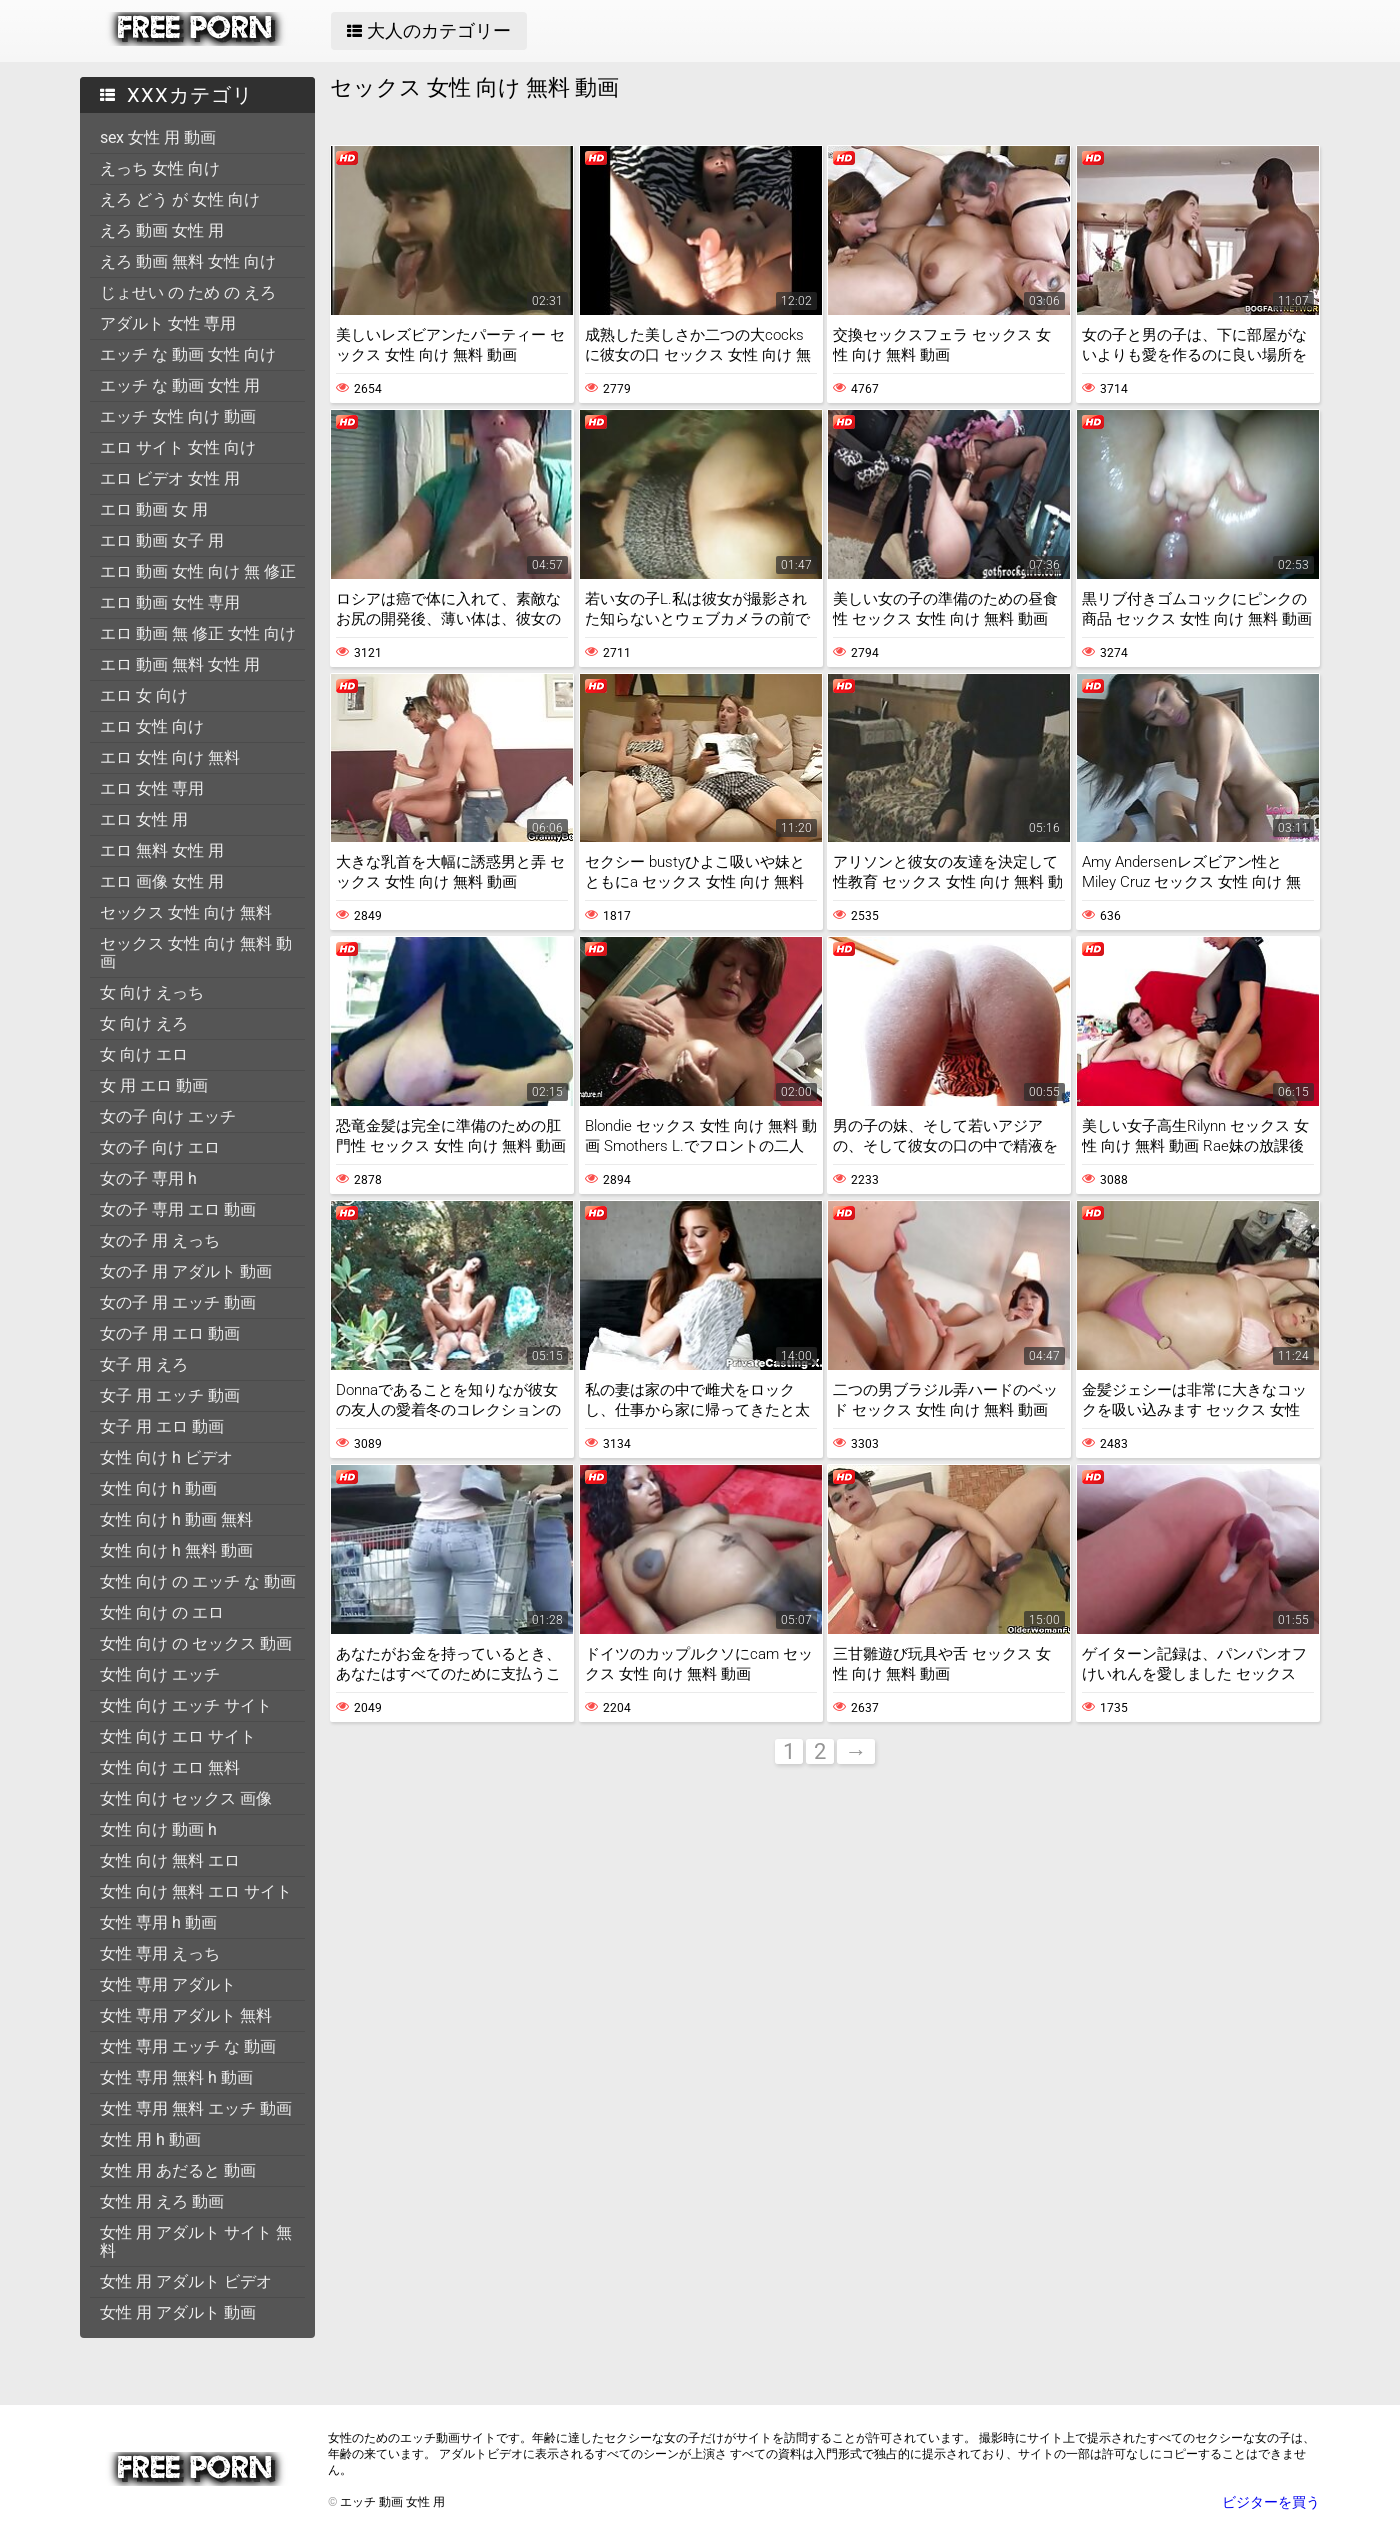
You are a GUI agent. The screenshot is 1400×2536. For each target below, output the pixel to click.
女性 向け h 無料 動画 (176, 1550)
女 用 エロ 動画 (154, 1085)
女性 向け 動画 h (158, 1829)
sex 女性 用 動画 (158, 137)
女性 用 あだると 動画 (178, 2170)
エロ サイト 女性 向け (178, 447)
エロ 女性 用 (144, 819)
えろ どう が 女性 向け (180, 199)
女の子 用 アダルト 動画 (186, 1271)
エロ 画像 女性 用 (162, 881)
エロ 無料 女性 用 (162, 850)
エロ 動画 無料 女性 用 (180, 664)
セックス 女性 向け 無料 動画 (196, 952)
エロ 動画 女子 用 (162, 540)
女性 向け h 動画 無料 (176, 1519)
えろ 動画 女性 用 (162, 230)
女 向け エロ (144, 1054)
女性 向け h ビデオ (166, 1457)
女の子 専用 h (148, 1178)
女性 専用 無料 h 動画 (176, 2077)
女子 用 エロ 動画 (162, 1426)
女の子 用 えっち (160, 1240)
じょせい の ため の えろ (188, 292)
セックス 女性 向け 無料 (186, 912)
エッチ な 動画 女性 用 (180, 385)
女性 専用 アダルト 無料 (186, 2015)
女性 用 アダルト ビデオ (186, 2281)
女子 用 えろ (144, 1364)
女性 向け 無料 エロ (170, 1860)
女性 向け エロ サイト (178, 1736)
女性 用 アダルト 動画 (178, 2312)
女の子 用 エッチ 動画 (178, 1302)
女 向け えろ (144, 1023)
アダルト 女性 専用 (168, 323)
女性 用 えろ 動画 (162, 2201)
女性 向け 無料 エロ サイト (196, 1891)
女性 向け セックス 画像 (186, 1798)
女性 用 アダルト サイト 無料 (196, 2241)
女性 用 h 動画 (150, 2139)
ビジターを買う (1271, 2502)
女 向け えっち (152, 992)
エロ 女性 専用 (152, 788)
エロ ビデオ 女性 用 (170, 478)
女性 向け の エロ (162, 1612)
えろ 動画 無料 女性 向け (188, 261)
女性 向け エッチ (160, 1674)
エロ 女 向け (144, 695)
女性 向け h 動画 (158, 1488)
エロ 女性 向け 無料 (170, 757)
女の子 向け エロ (160, 1147)
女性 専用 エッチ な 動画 (188, 2046)
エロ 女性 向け (152, 726)
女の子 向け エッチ (168, 1116)
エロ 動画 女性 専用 (170, 602)
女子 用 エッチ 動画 (170, 1395)
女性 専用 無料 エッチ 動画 (196, 2108)
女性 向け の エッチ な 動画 (198, 1581)
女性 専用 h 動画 (158, 1922)
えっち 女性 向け (160, 168)
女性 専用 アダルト (168, 1984)
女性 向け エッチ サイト (186, 1705)
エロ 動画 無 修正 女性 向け (198, 633)
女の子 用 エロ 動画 (170, 1333)
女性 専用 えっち (160, 1953)
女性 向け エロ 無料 (170, 1767)
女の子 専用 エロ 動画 (178, 1209)
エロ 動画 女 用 (154, 509)
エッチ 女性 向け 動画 (178, 416)
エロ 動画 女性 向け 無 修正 (198, 571)
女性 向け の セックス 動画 (196, 1643)
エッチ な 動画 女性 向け (188, 354)
